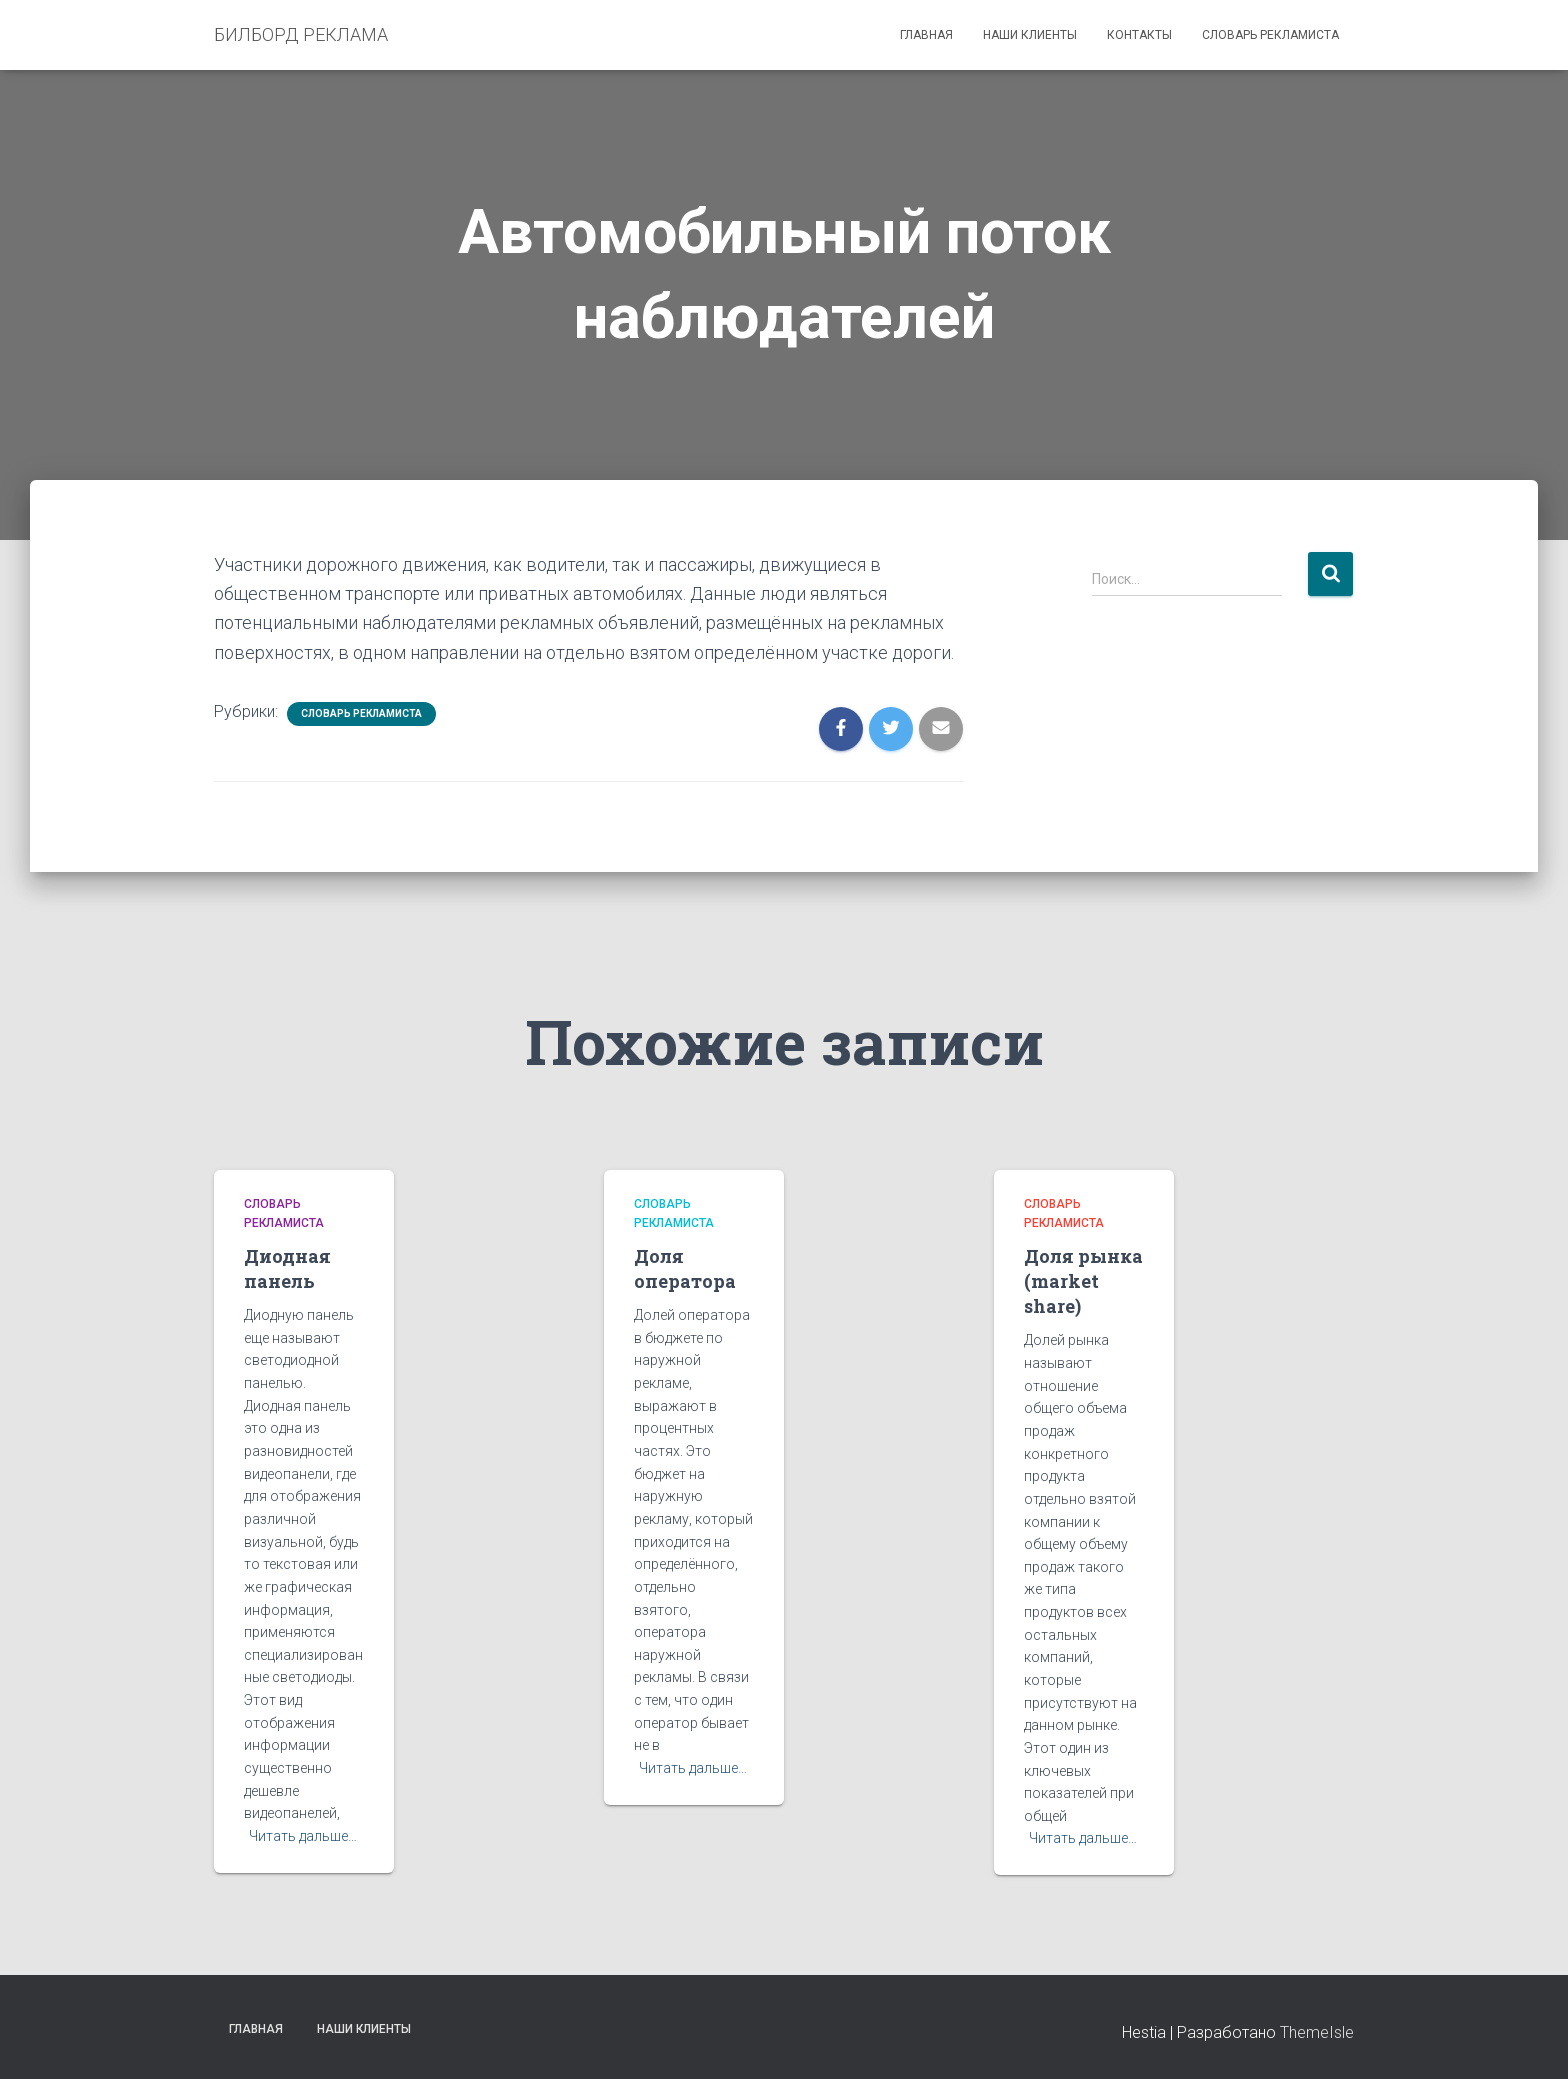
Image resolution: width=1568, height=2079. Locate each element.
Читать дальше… (303, 1836)
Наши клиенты (1030, 35)
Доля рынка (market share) (1083, 1281)
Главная (926, 35)
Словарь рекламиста (1270, 35)
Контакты (1139, 35)
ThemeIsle (1317, 2032)
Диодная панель (287, 1268)
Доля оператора (685, 1268)
